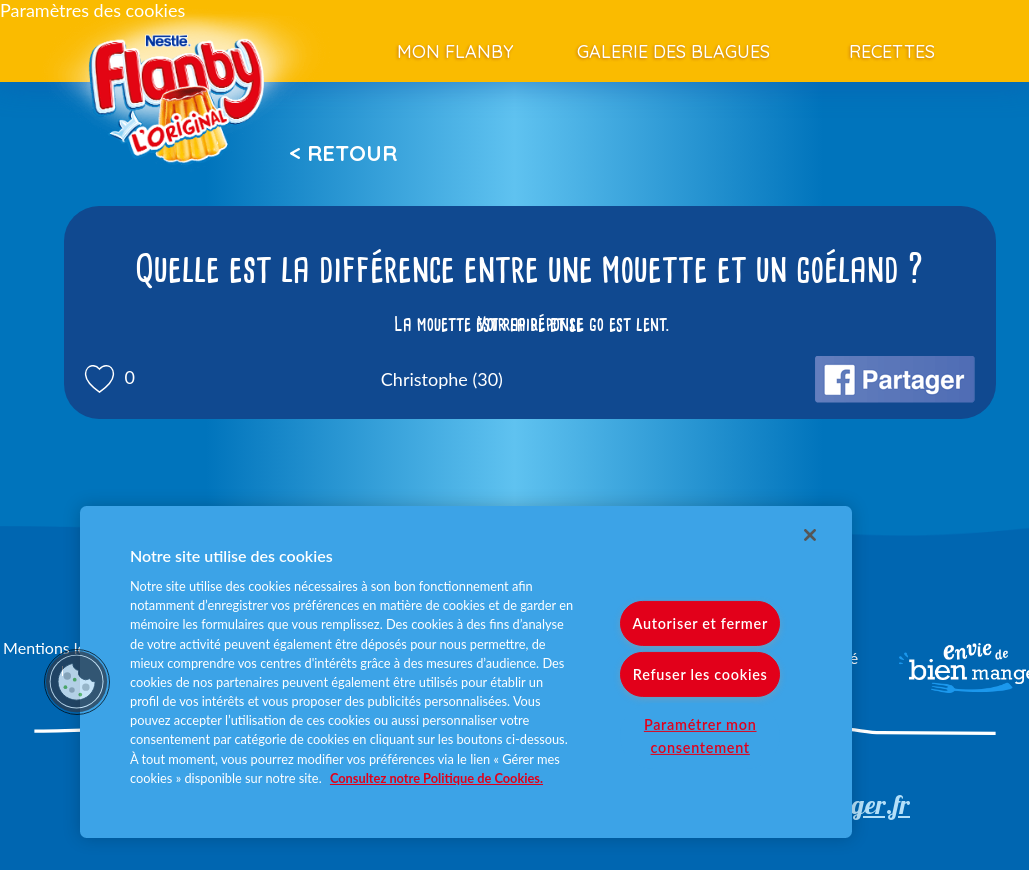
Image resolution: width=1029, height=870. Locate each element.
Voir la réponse (530, 324)
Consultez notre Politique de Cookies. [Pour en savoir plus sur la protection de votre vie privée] (436, 778)
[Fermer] (810, 535)
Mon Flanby (455, 51)
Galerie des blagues (673, 51)
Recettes (892, 51)
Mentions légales (62, 647)
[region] (466, 672)
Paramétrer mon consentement (700, 736)
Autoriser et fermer (699, 623)
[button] (77, 682)
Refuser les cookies (700, 674)
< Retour (343, 153)
